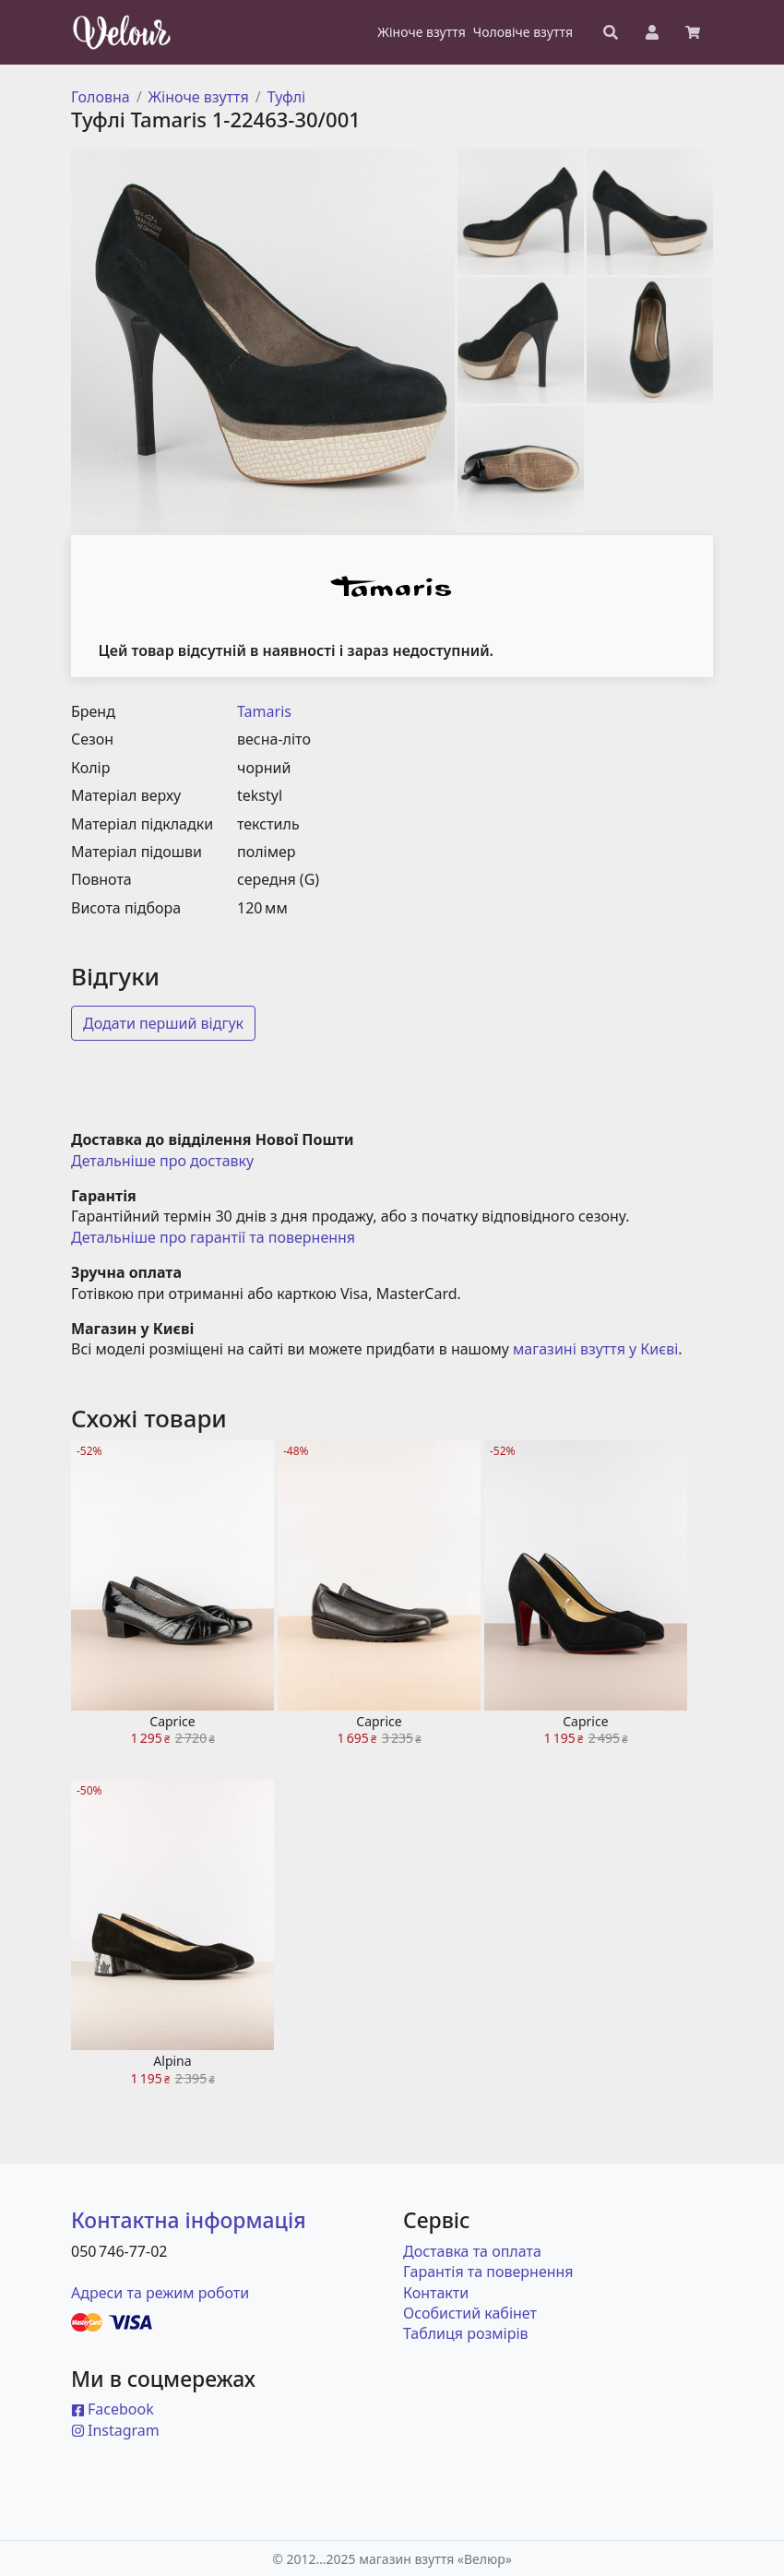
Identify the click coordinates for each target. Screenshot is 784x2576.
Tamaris (264, 711)
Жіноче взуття (198, 97)
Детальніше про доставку (162, 1161)
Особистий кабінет (470, 2313)
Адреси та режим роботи (160, 2293)
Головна (100, 97)
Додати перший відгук (163, 1023)
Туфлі (286, 97)
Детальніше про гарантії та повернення (213, 1237)
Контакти (436, 2293)
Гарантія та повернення (488, 2271)
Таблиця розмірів (466, 2333)
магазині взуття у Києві (595, 1349)
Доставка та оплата (472, 2251)
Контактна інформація (188, 2220)
